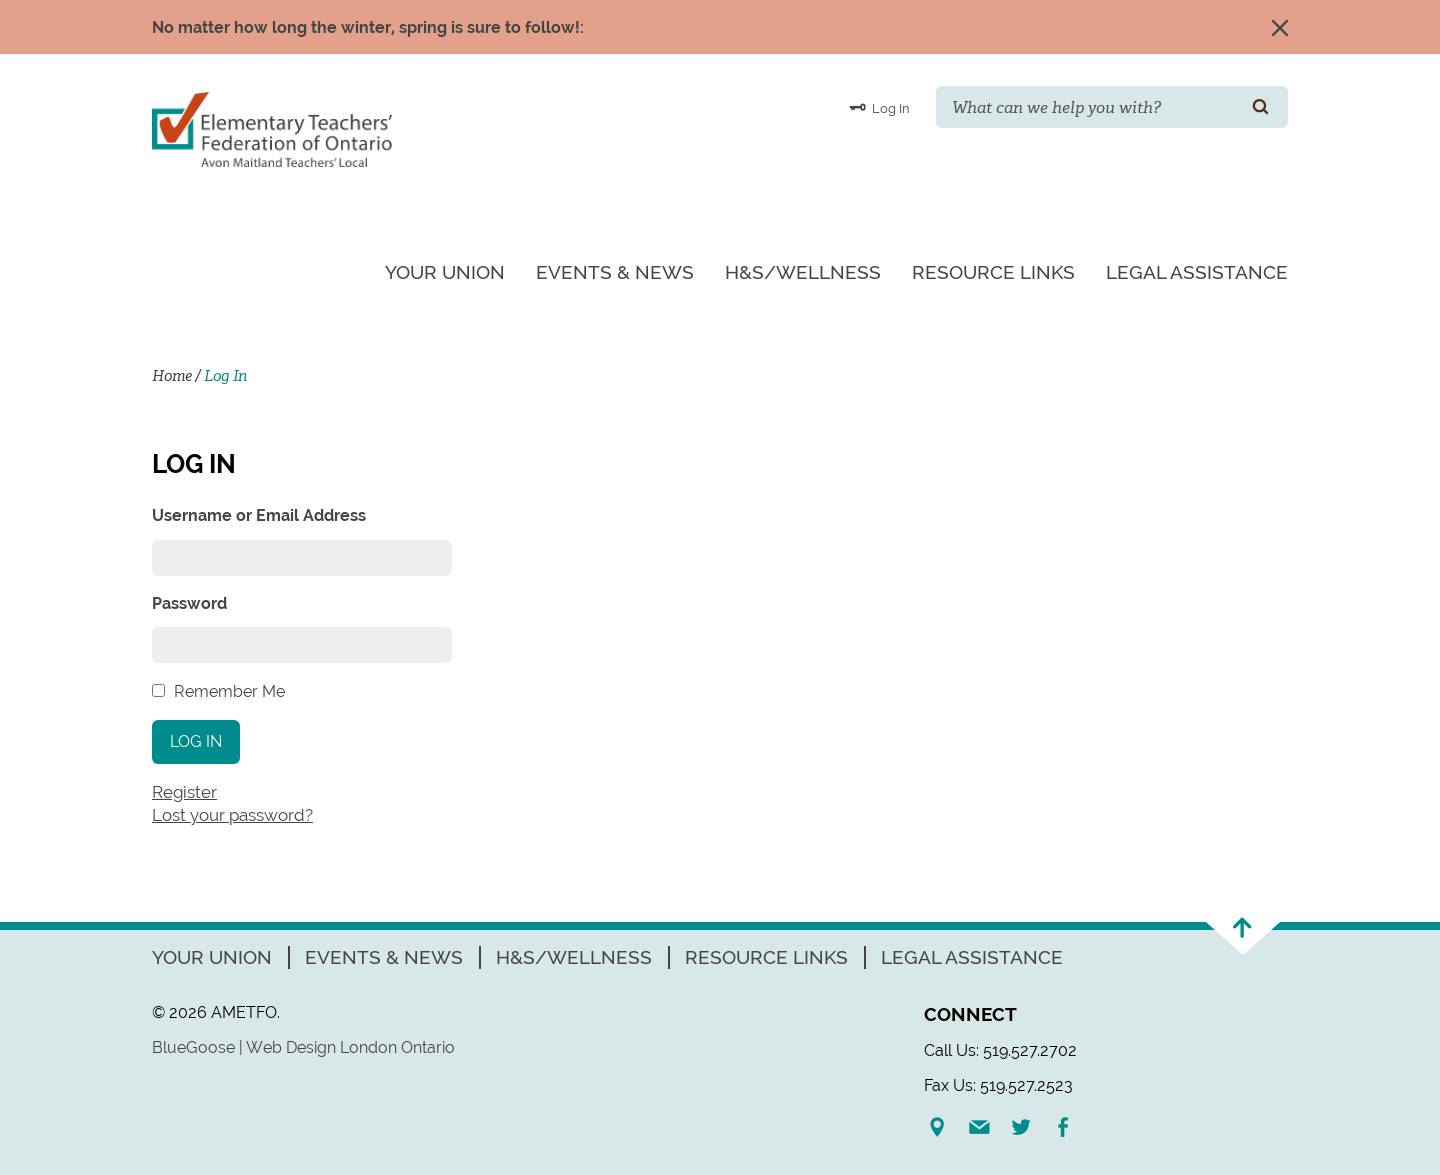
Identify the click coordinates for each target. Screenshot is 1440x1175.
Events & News (615, 272)
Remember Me (229, 691)
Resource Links (993, 272)
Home (172, 376)
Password (189, 603)
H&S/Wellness (803, 272)
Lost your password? (232, 815)
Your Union (445, 272)
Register (184, 792)
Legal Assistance (1197, 272)
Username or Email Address (259, 515)
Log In (879, 107)
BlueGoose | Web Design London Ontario (303, 1047)
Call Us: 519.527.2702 (1000, 1050)
